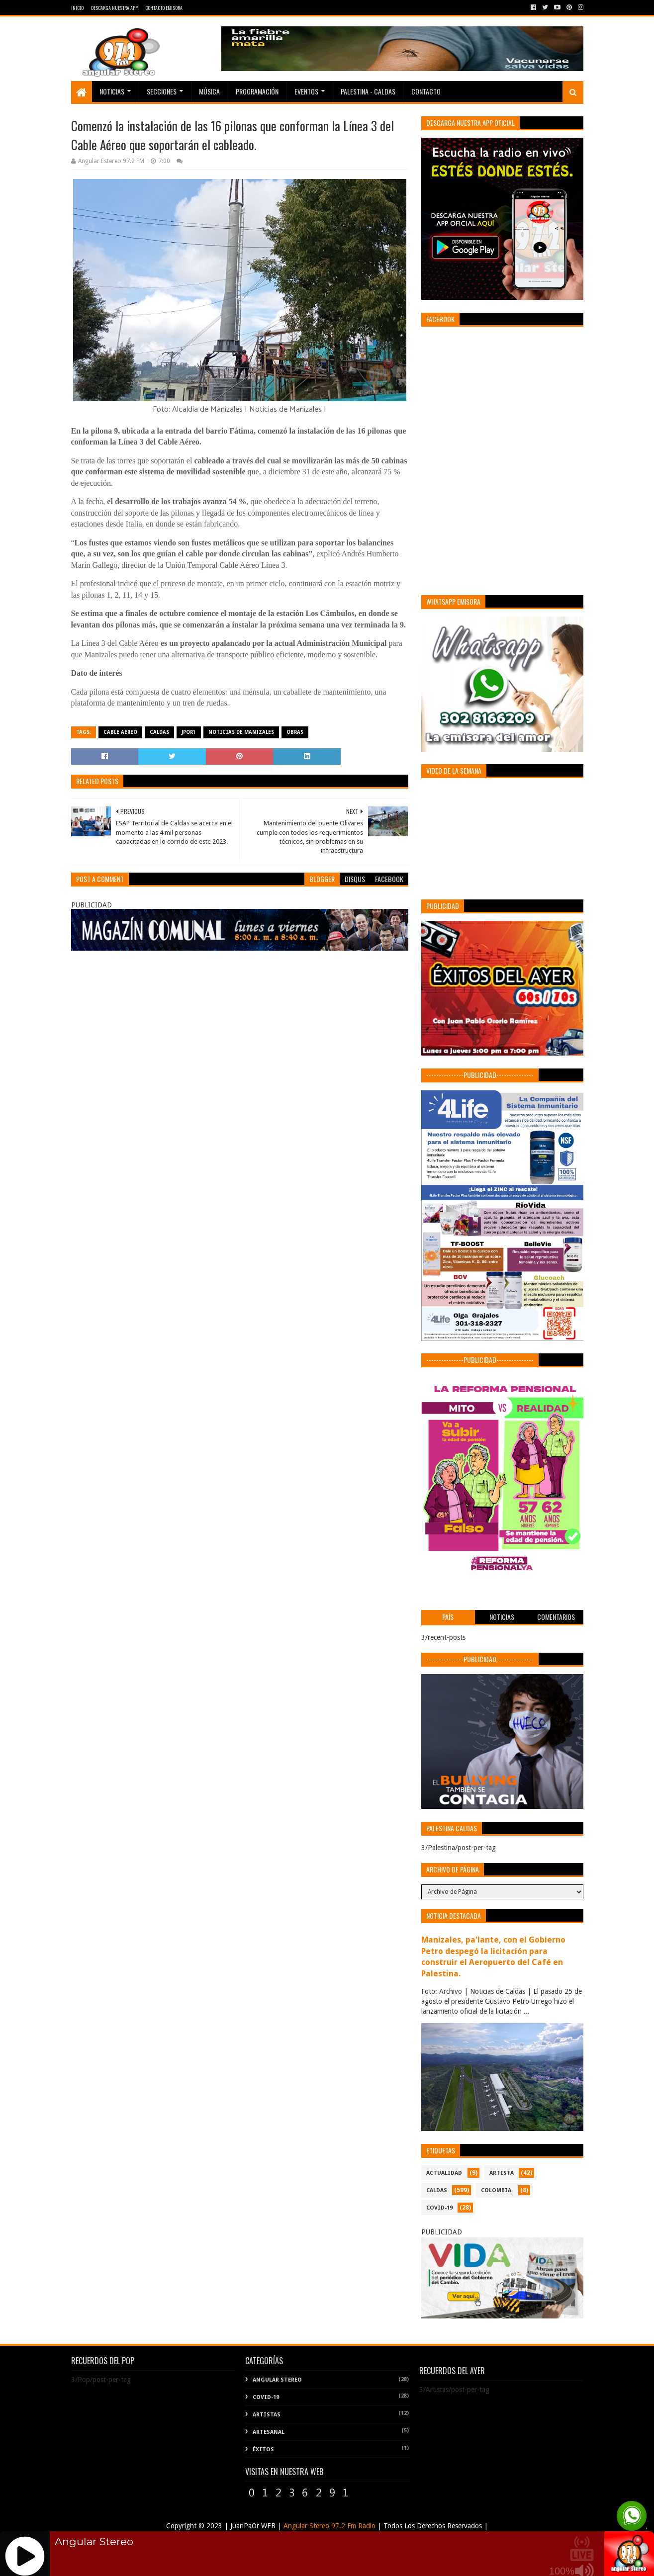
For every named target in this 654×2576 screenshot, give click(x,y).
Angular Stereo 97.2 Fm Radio (328, 2526)
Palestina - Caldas (368, 91)
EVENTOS (306, 91)
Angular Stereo (277, 2380)
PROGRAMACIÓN (257, 91)
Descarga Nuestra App (114, 7)
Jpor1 (189, 732)
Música (209, 91)
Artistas (266, 2414)
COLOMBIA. (497, 2190)
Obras (294, 732)
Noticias (111, 91)
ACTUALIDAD (444, 2173)
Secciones (162, 91)
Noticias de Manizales (241, 732)
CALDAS (159, 732)
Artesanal (268, 2432)
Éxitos (263, 2449)
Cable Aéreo (120, 732)
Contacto (426, 91)
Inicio (77, 7)
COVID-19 (439, 2208)
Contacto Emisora (164, 7)
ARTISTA (501, 2173)
